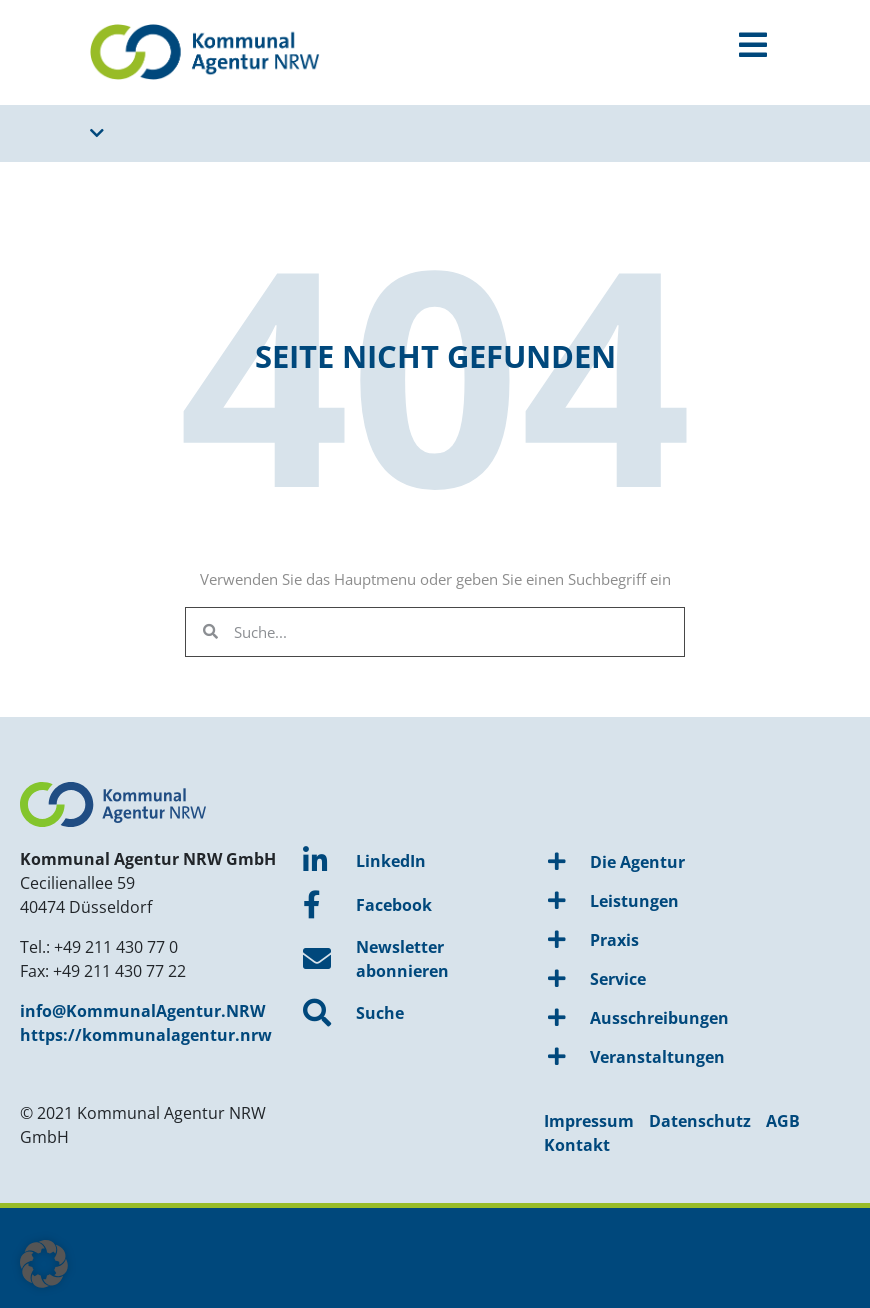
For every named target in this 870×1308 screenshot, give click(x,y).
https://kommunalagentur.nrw (146, 1035)
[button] (44, 1264)
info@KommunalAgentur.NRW (142, 1011)
